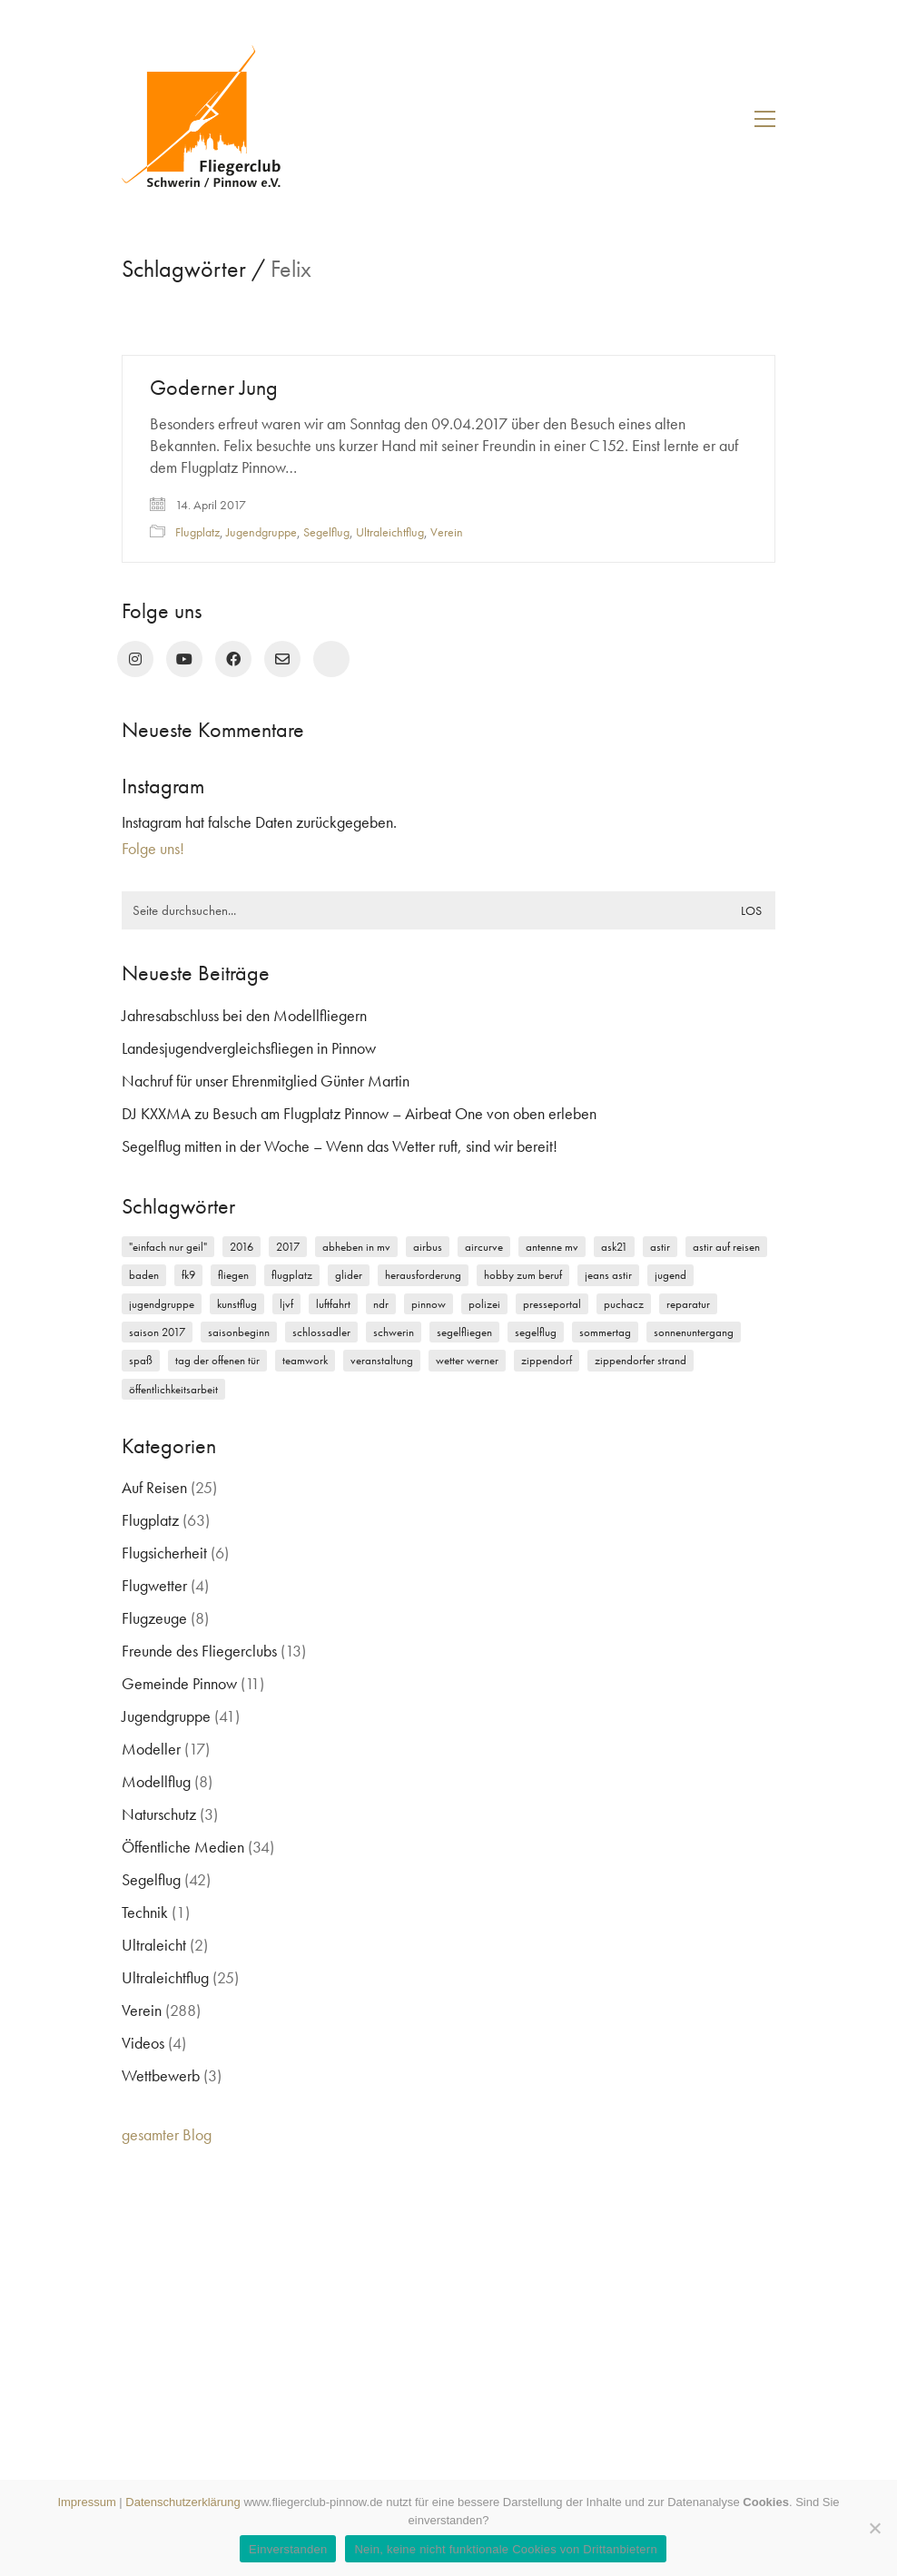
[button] (764, 119)
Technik (145, 1912)
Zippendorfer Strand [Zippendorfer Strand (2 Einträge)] (640, 1360)
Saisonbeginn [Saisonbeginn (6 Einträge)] (239, 1332)
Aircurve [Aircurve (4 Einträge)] (484, 1246)
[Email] (282, 659)
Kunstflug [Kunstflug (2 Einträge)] (237, 1304)
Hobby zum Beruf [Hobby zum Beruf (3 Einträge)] (523, 1275)
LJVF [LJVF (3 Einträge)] (286, 1304)
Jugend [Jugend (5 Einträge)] (670, 1275)
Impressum (86, 2502)
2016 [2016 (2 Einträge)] (241, 1246)
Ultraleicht (154, 1944)
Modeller (151, 1748)
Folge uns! (153, 848)
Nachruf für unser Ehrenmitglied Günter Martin (265, 1080)
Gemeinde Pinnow (179, 1683)
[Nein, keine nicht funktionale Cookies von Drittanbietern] (874, 2528)
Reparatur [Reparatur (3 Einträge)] (688, 1304)
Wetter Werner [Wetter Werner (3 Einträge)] (467, 1360)
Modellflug (156, 1781)
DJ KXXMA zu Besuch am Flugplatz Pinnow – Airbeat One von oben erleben (359, 1113)
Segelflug (326, 532)
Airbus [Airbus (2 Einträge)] (427, 1246)
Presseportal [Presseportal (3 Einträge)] (552, 1304)
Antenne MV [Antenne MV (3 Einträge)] (552, 1246)
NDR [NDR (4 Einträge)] (381, 1304)
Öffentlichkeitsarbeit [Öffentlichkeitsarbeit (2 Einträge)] (173, 1389)
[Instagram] (135, 659)
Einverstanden (288, 2549)
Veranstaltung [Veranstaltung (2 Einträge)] (381, 1360)
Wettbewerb (161, 2075)
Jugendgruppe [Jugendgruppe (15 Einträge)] (161, 1304)
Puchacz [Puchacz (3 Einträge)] (624, 1304)
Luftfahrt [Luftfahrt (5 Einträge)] (333, 1304)
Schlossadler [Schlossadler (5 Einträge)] (321, 1332)
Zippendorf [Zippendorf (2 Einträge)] (546, 1360)
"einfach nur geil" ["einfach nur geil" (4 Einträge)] (168, 1246)
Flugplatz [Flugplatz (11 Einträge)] (291, 1275)
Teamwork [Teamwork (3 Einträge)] (305, 1360)
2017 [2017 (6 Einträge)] (288, 1246)
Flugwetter (154, 1585)
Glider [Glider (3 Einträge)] (348, 1275)
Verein (446, 532)
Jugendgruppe (261, 532)
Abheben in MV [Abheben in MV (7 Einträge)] (356, 1246)
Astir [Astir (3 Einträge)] (660, 1246)
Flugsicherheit (164, 1552)
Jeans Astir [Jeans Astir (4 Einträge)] (608, 1275)
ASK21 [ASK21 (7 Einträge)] (614, 1246)
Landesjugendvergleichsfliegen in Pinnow (249, 1047)
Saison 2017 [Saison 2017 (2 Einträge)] (157, 1332)
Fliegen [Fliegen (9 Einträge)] (233, 1275)
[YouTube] (184, 659)
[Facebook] (233, 659)
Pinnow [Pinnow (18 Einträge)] (428, 1304)
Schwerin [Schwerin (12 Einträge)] (393, 1332)
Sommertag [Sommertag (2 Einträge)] (605, 1332)
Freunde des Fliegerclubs (199, 1650)
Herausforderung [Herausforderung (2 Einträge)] (423, 1275)
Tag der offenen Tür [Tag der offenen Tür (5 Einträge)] (217, 1360)
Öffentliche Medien (183, 1846)
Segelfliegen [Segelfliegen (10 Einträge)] (464, 1332)
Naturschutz (159, 1814)
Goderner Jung (214, 387)
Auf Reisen (154, 1487)
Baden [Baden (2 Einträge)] (144, 1275)
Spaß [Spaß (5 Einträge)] (141, 1360)
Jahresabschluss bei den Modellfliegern (244, 1015)
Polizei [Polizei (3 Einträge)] (484, 1304)
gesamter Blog (167, 2134)
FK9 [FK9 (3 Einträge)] (188, 1275)
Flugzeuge (154, 1618)
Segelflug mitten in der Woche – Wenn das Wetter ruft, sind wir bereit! (339, 1146)
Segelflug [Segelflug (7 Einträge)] (536, 1332)
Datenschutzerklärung (182, 2502)
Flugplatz (197, 532)
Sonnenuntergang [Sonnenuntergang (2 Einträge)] (694, 1332)
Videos (143, 2042)
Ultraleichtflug (390, 532)
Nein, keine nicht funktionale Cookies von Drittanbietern (505, 2549)
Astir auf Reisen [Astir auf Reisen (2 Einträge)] (726, 1246)
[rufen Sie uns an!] (331, 659)
